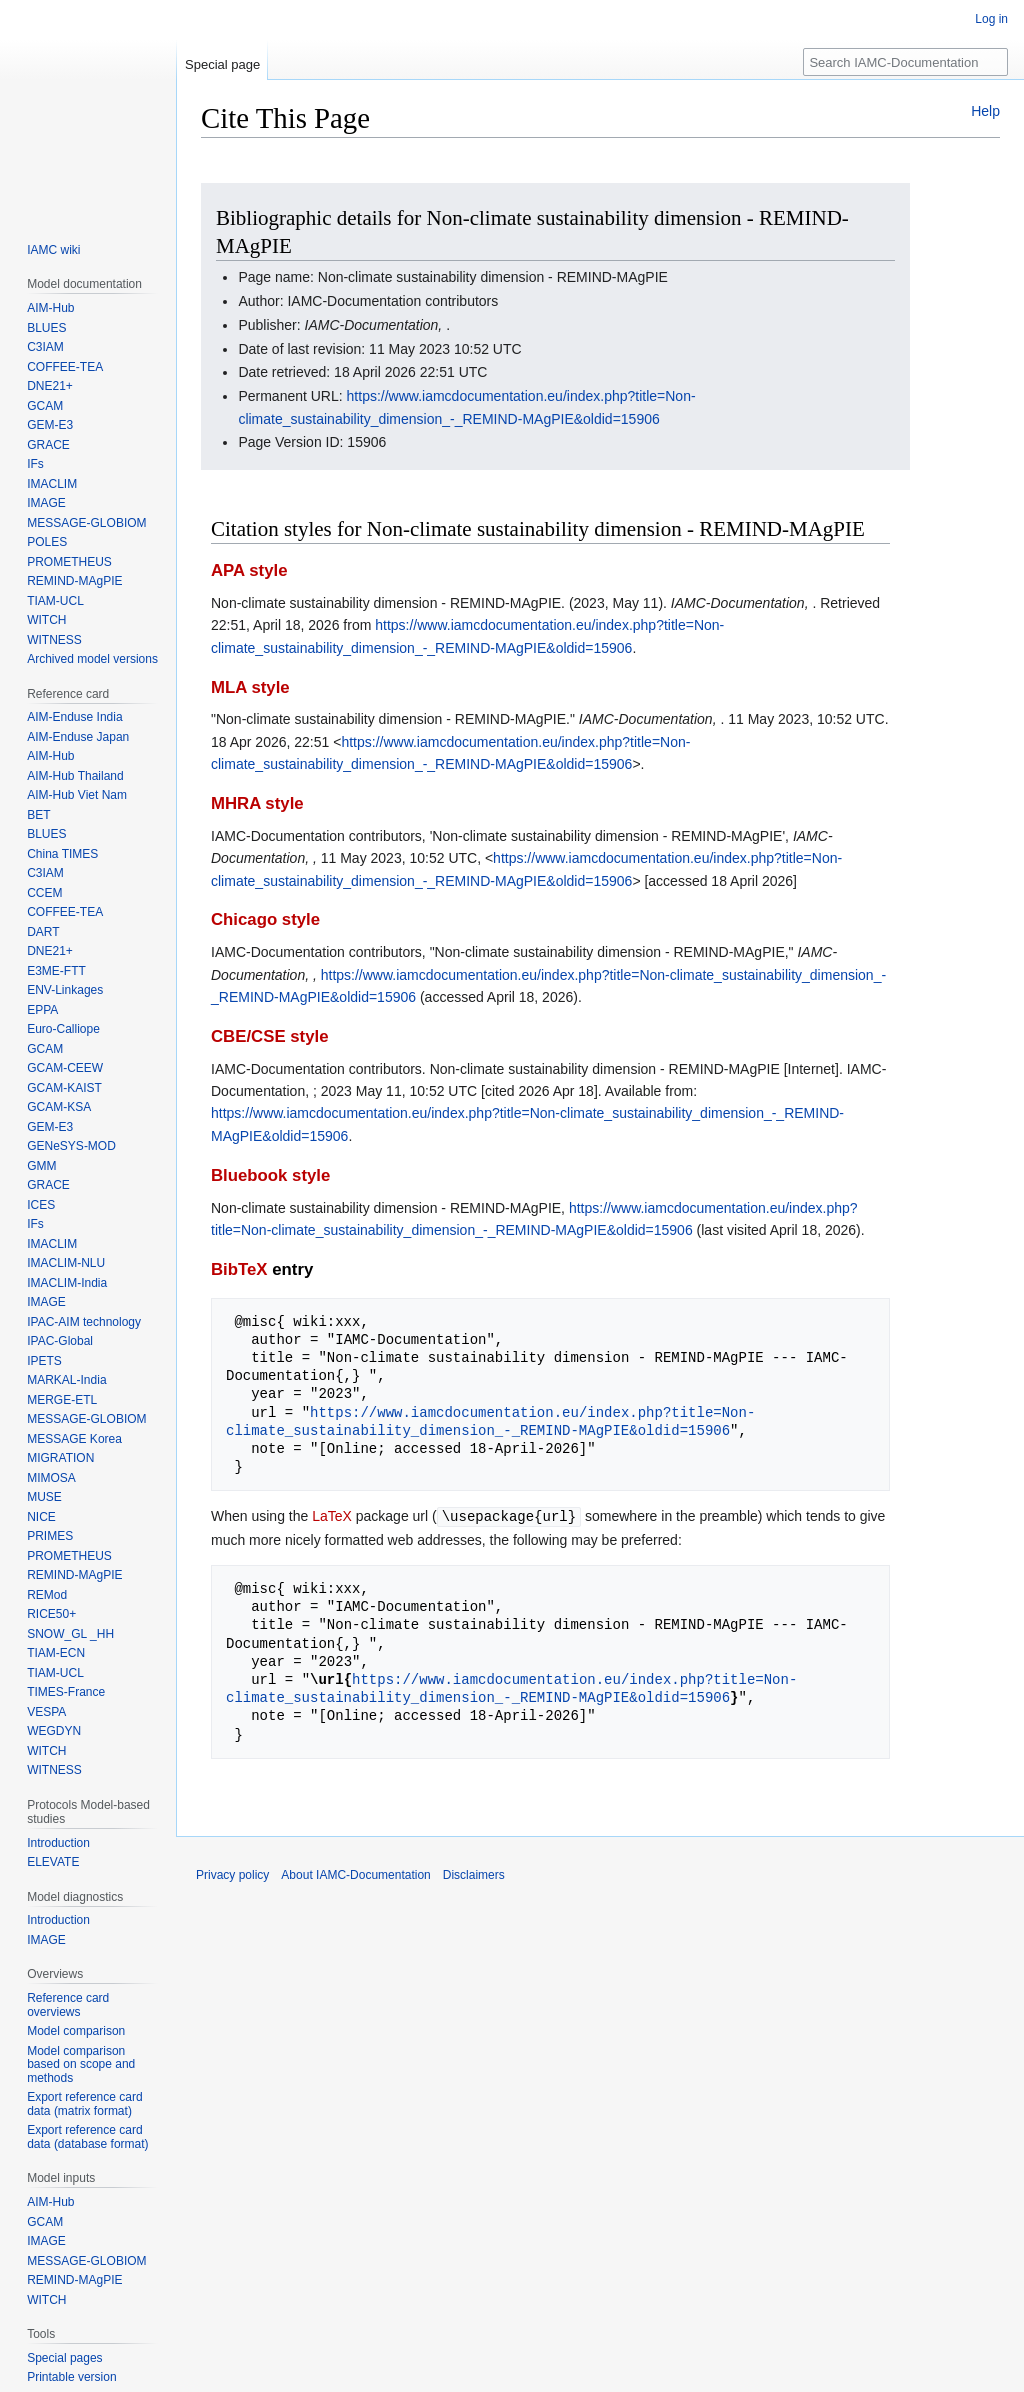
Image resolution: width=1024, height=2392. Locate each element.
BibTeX (239, 1269)
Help (985, 111)
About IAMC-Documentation (355, 1874)
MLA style (250, 687)
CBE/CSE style (270, 1036)
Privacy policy (232, 1874)
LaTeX (332, 1516)
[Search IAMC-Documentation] (905, 62)
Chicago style (265, 919)
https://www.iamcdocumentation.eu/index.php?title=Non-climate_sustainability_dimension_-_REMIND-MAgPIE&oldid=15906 (490, 1421)
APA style (249, 570)
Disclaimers (474, 1874)
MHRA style (257, 803)
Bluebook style (270, 1175)
